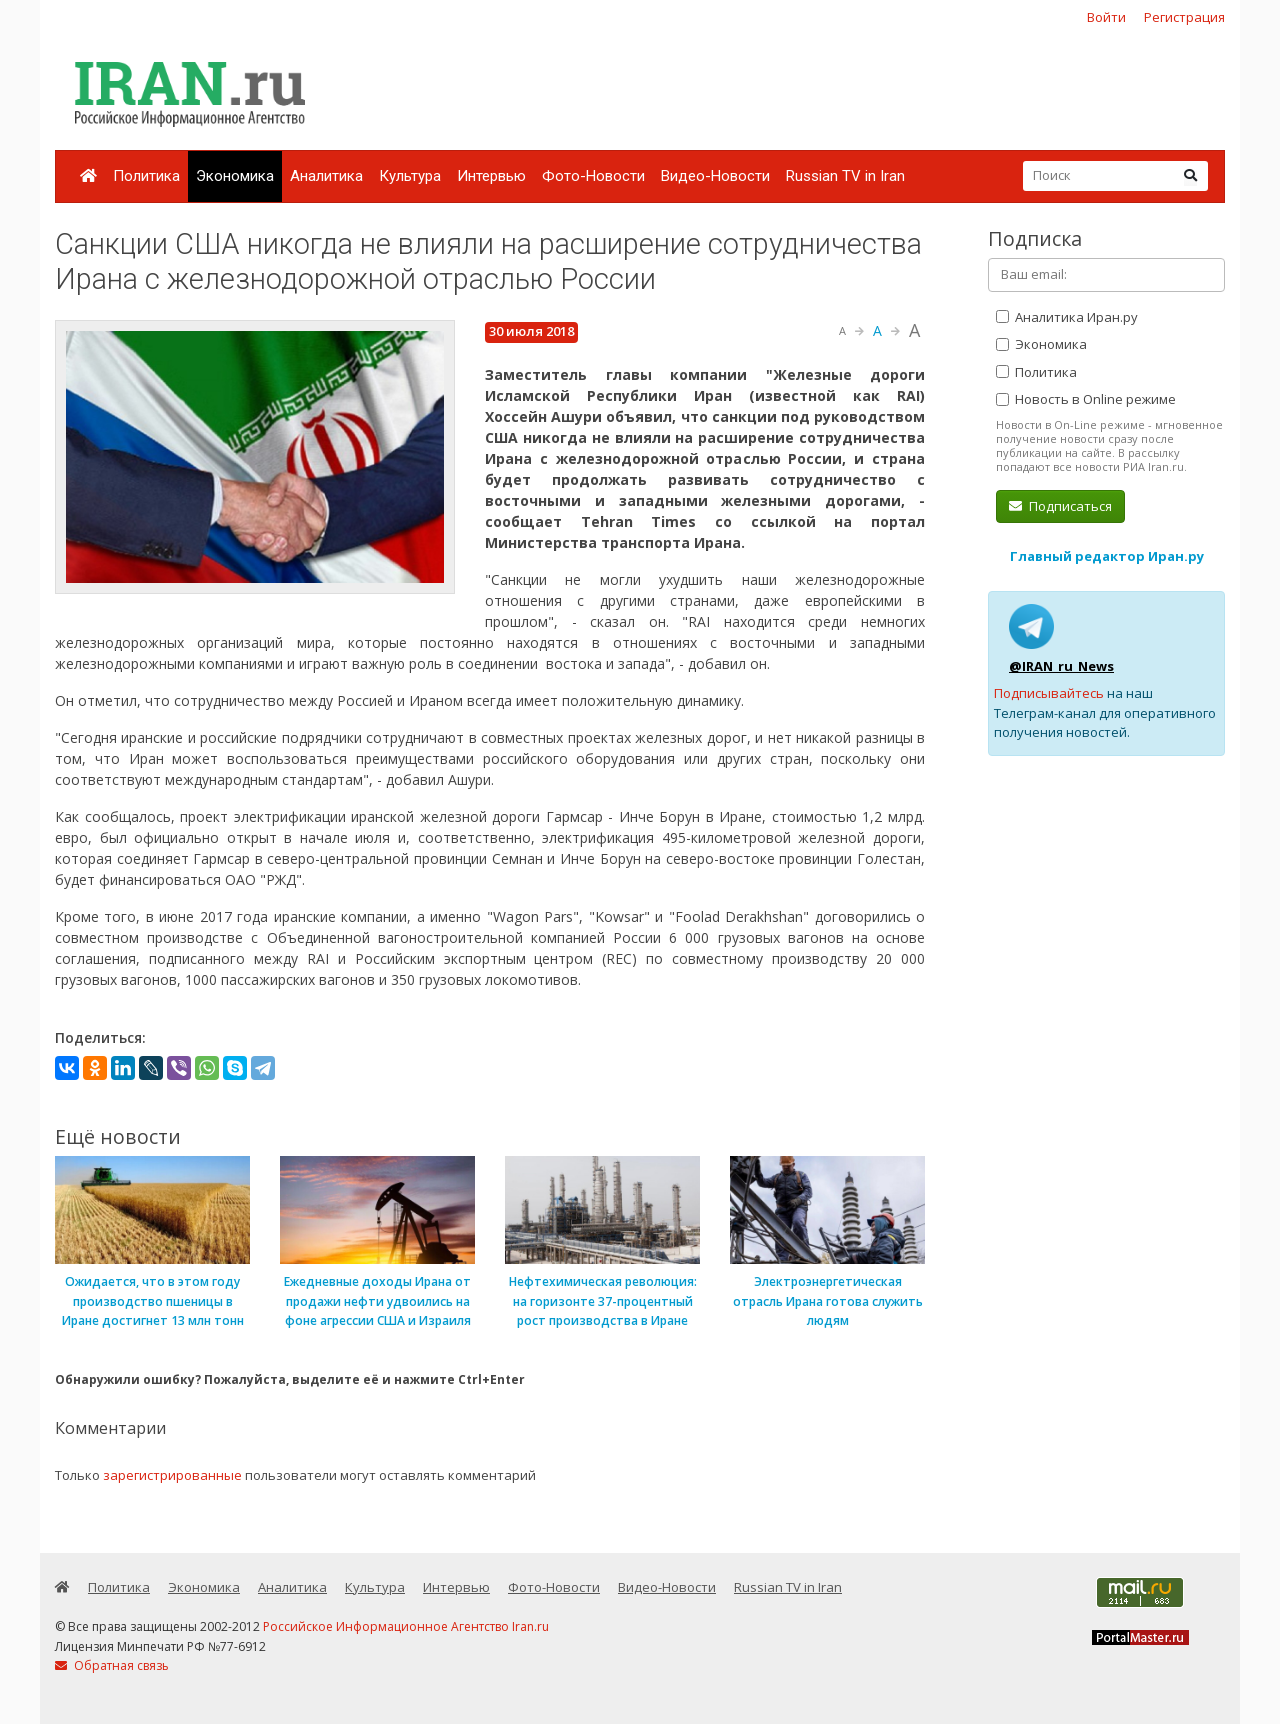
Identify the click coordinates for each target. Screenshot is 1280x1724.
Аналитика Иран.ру (1067, 317)
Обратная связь (112, 1665)
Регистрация (1184, 17)
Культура (410, 176)
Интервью (491, 176)
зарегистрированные (172, 1475)
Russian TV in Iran (845, 176)
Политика (146, 176)
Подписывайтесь (1049, 693)
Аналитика (326, 176)
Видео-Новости (715, 176)
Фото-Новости (593, 176)
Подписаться (1060, 506)
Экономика (235, 176)
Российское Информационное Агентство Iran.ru (406, 1626)
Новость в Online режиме (1086, 399)
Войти (1106, 17)
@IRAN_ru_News (1061, 666)
